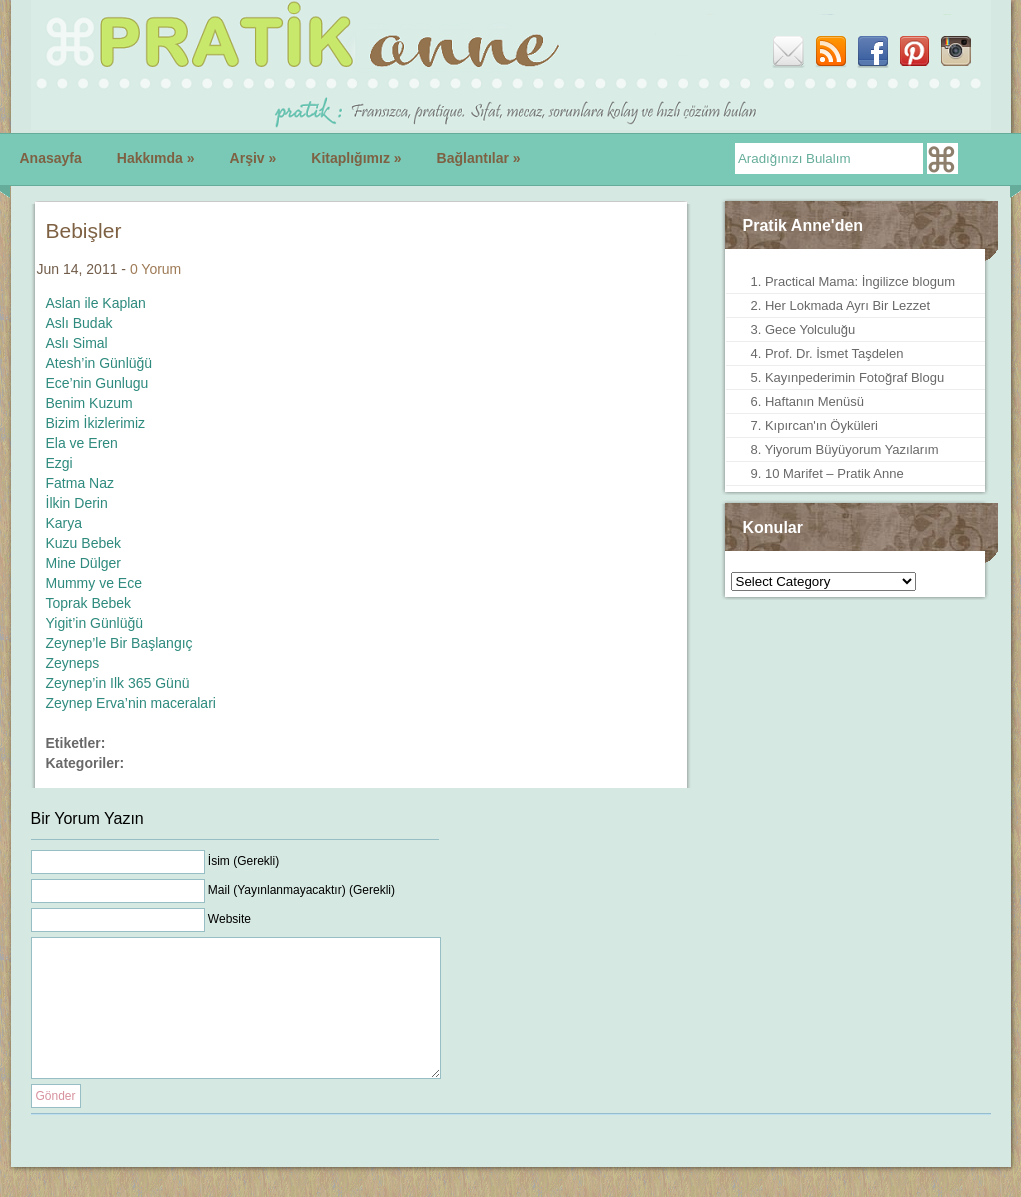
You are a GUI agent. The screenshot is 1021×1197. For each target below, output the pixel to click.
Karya (64, 523)
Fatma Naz (80, 483)
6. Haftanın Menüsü (807, 401)
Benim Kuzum (89, 403)
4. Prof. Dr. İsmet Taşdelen (827, 353)
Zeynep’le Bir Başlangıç (119, 643)
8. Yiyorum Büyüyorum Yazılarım (845, 449)
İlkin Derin (77, 503)
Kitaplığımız (356, 158)
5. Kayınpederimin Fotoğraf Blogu (848, 377)
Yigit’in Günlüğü (95, 623)
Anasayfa (51, 158)
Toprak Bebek (89, 603)
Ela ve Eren (82, 443)
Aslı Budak (79, 323)
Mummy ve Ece (94, 583)
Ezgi (59, 463)
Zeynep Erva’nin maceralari (131, 703)
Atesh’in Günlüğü (99, 363)
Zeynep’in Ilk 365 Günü (118, 683)
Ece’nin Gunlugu (97, 383)
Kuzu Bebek (84, 543)
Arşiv (253, 158)
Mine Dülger (83, 563)
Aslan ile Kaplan (96, 303)
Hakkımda (156, 158)
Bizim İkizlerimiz (96, 423)
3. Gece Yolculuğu (803, 329)
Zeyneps (73, 663)
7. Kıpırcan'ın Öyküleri (814, 425)
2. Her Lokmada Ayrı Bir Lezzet (841, 305)
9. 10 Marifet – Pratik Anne (827, 473)
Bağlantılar (479, 158)
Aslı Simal (77, 343)
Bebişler (84, 230)
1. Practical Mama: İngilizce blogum (853, 281)
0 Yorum (155, 269)
